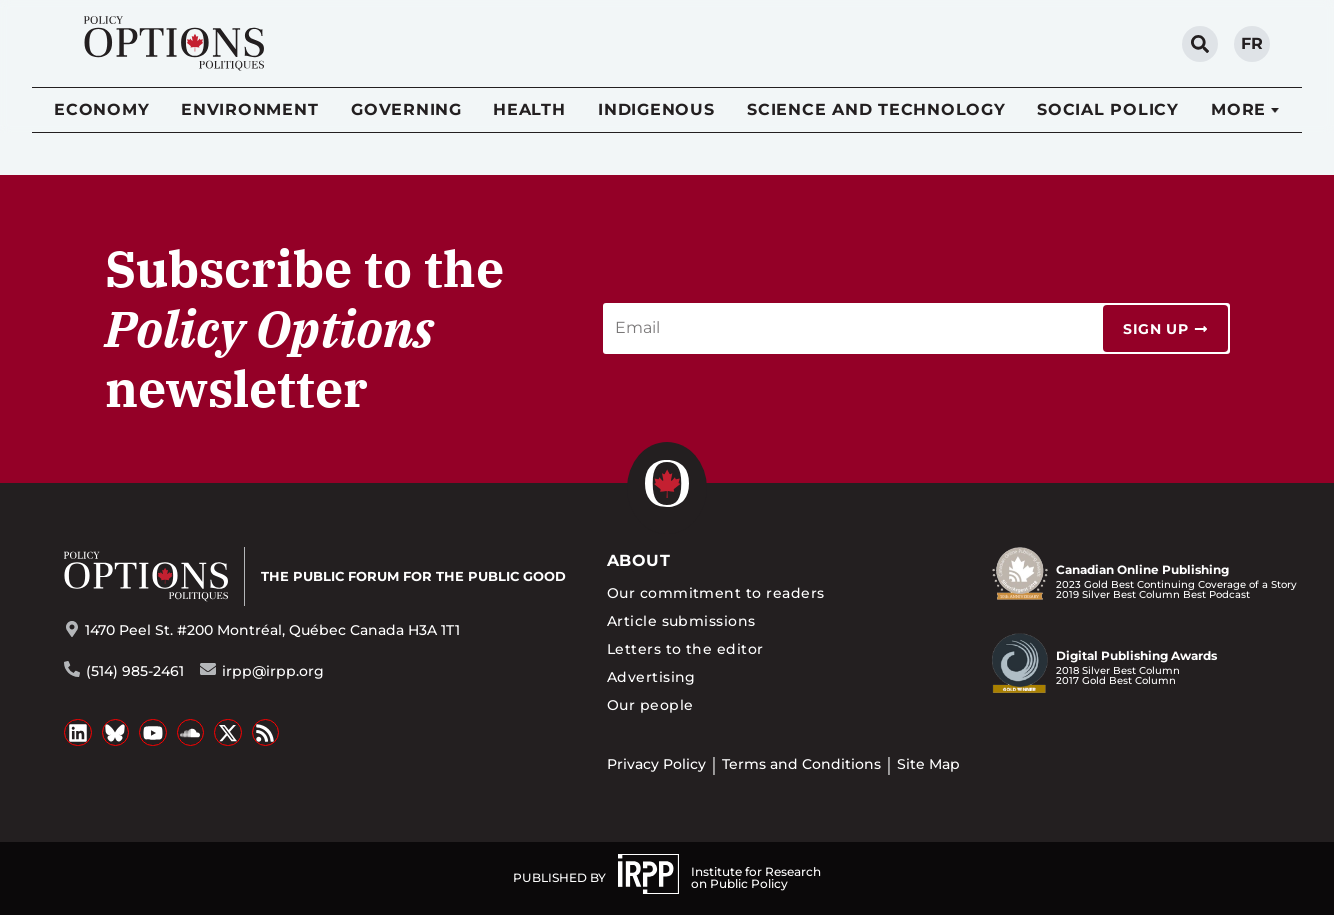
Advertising (651, 677)
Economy (101, 109)
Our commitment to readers (716, 593)
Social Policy (1108, 109)
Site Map (928, 764)
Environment (249, 109)
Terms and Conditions (801, 764)
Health (529, 109)
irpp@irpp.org (273, 671)
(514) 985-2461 (135, 671)
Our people (650, 705)
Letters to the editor (685, 649)
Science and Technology (876, 109)
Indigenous (656, 109)
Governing (406, 109)
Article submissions (681, 621)
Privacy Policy (656, 764)
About (638, 560)
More (1238, 109)
